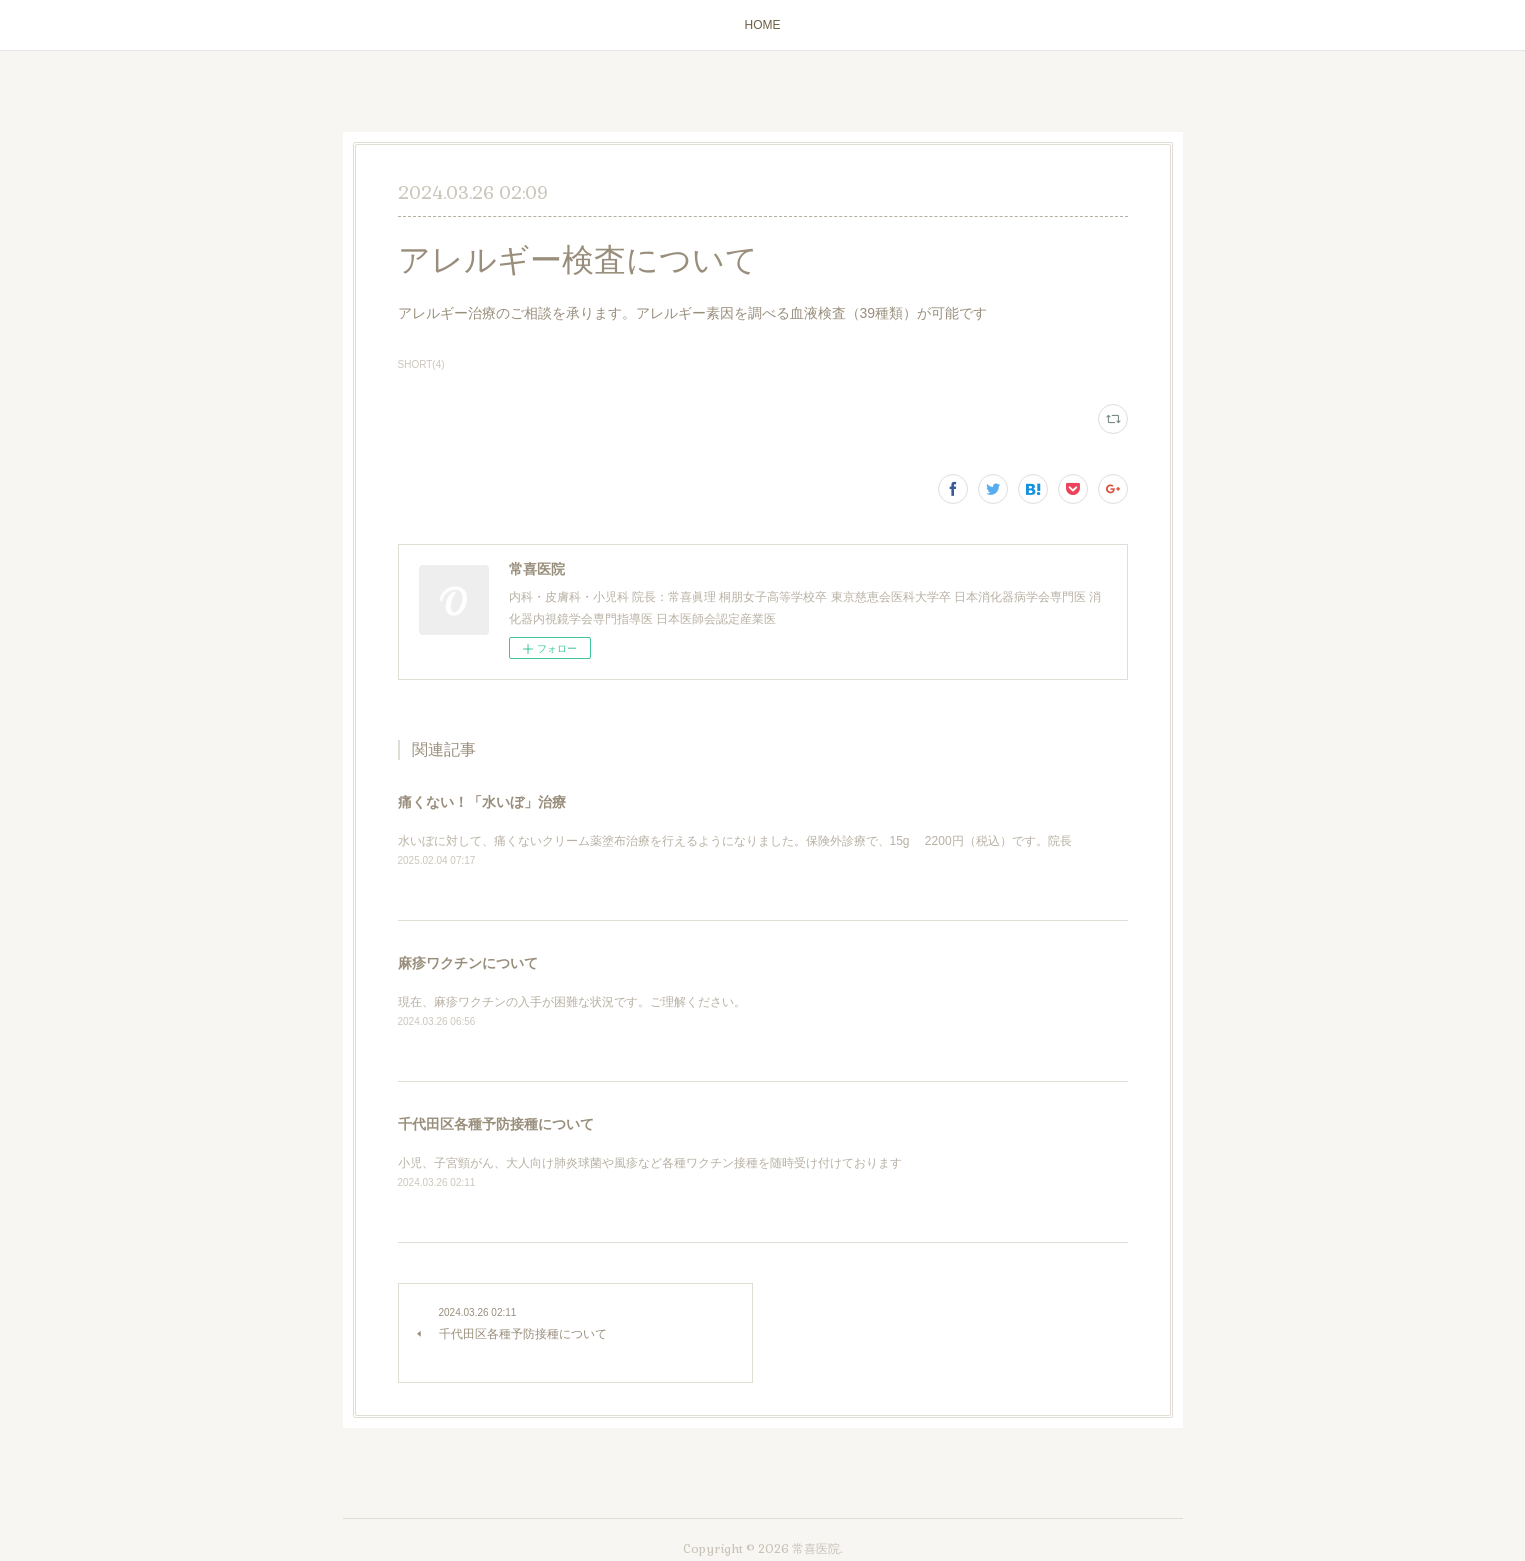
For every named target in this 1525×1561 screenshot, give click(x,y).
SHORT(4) (421, 364)
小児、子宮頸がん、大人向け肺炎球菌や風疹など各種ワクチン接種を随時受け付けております (650, 1163)
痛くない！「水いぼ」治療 (482, 802)
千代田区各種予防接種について (496, 1124)
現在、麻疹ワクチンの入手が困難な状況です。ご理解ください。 (572, 1002)
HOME (763, 25)
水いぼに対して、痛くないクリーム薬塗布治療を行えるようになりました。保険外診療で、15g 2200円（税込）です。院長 (735, 841)
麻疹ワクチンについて (468, 963)
